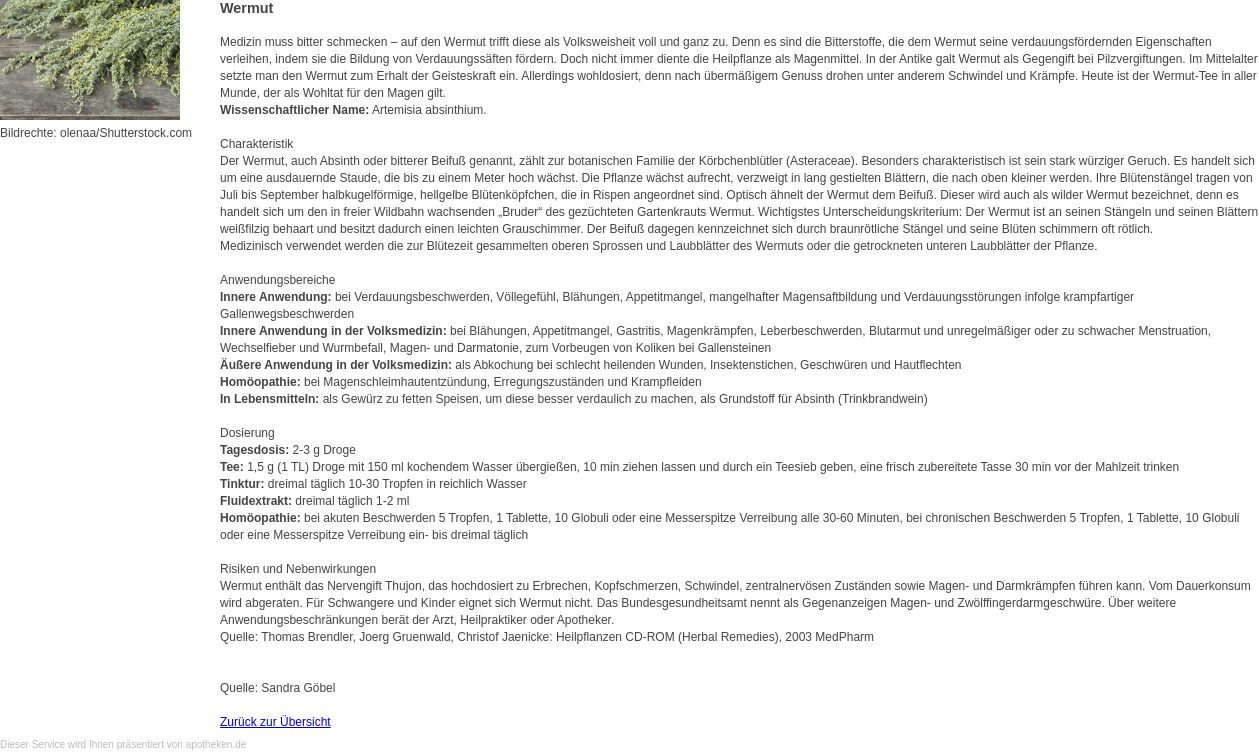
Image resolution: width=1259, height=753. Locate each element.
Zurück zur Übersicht (275, 722)
